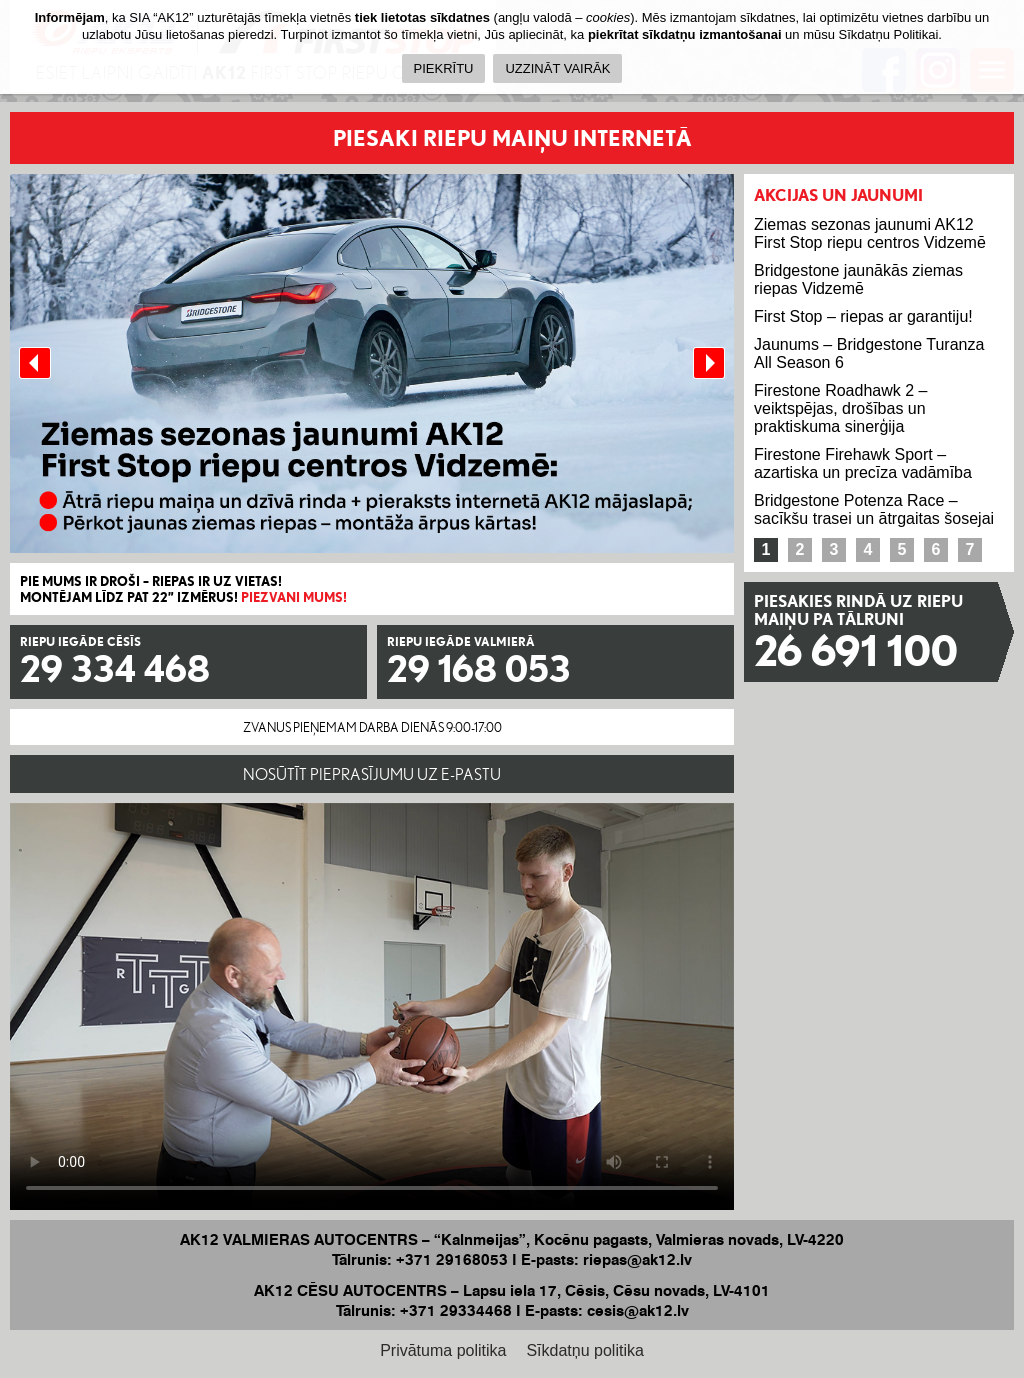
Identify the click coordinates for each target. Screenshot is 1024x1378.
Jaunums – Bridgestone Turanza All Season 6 (869, 353)
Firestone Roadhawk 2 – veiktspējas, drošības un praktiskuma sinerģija (840, 408)
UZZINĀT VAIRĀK (557, 68)
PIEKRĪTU (444, 68)
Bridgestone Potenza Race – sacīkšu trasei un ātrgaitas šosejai (874, 509)
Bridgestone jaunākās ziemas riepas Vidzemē (858, 279)
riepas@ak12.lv (637, 1259)
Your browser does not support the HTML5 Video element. (372, 1006)
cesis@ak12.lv (638, 1310)
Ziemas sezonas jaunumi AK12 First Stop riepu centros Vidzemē (870, 233)
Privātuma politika (443, 1350)
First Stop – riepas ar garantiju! (863, 316)
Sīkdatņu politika (584, 1350)
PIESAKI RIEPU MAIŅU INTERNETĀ (512, 137)
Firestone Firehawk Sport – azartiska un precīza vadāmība (863, 463)
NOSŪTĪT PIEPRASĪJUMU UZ (372, 774)
